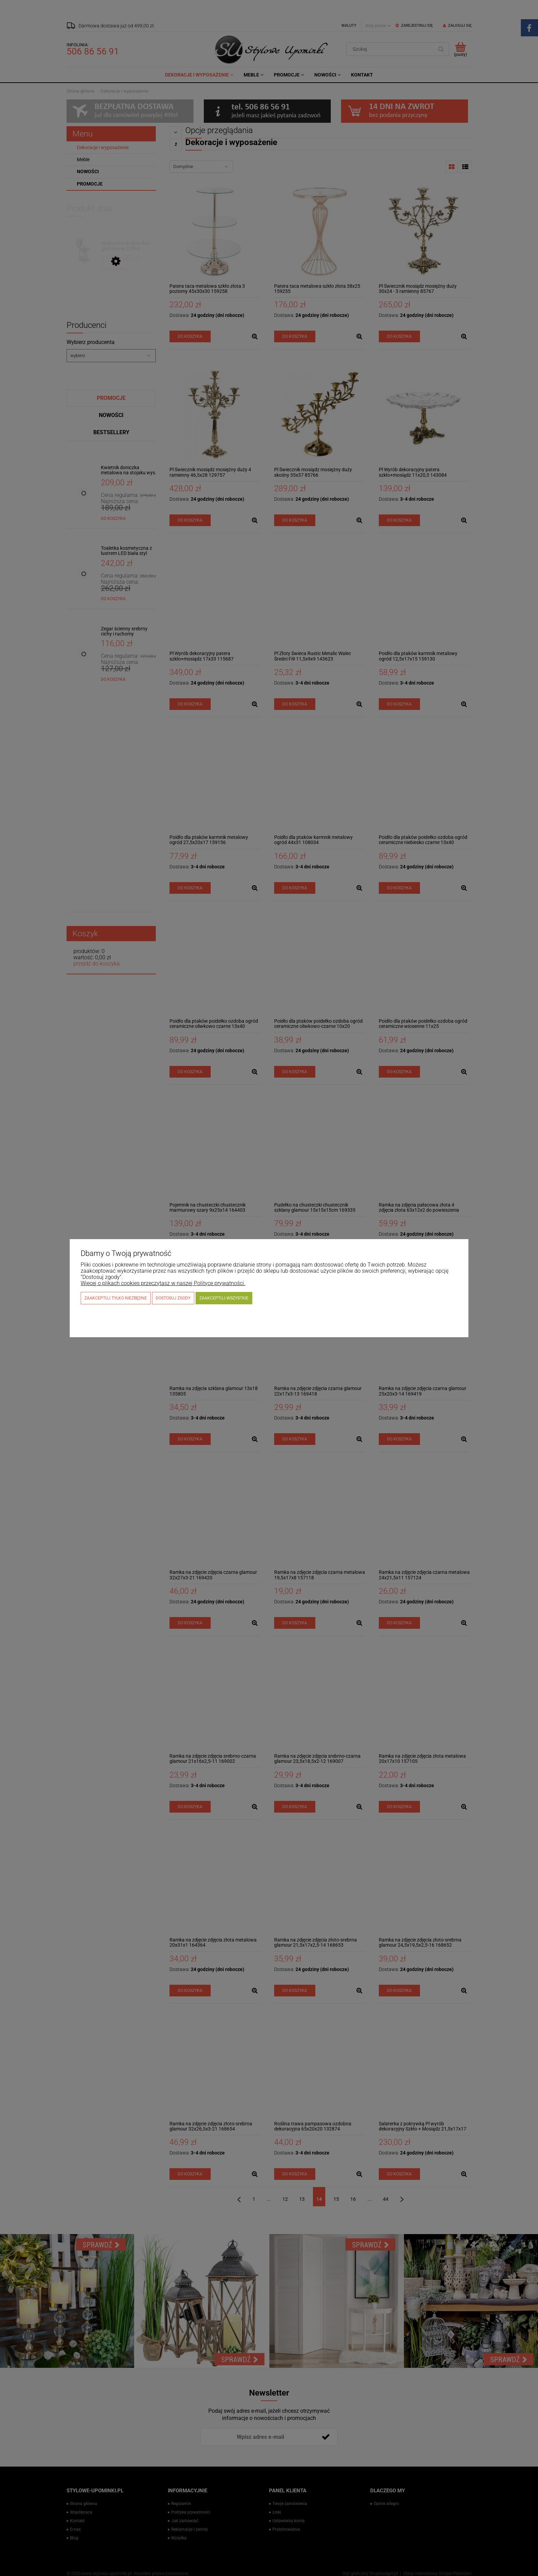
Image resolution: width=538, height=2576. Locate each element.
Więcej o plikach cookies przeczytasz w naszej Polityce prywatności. (163, 1283)
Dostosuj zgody (173, 1298)
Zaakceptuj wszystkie (223, 1298)
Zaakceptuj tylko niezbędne (115, 1298)
